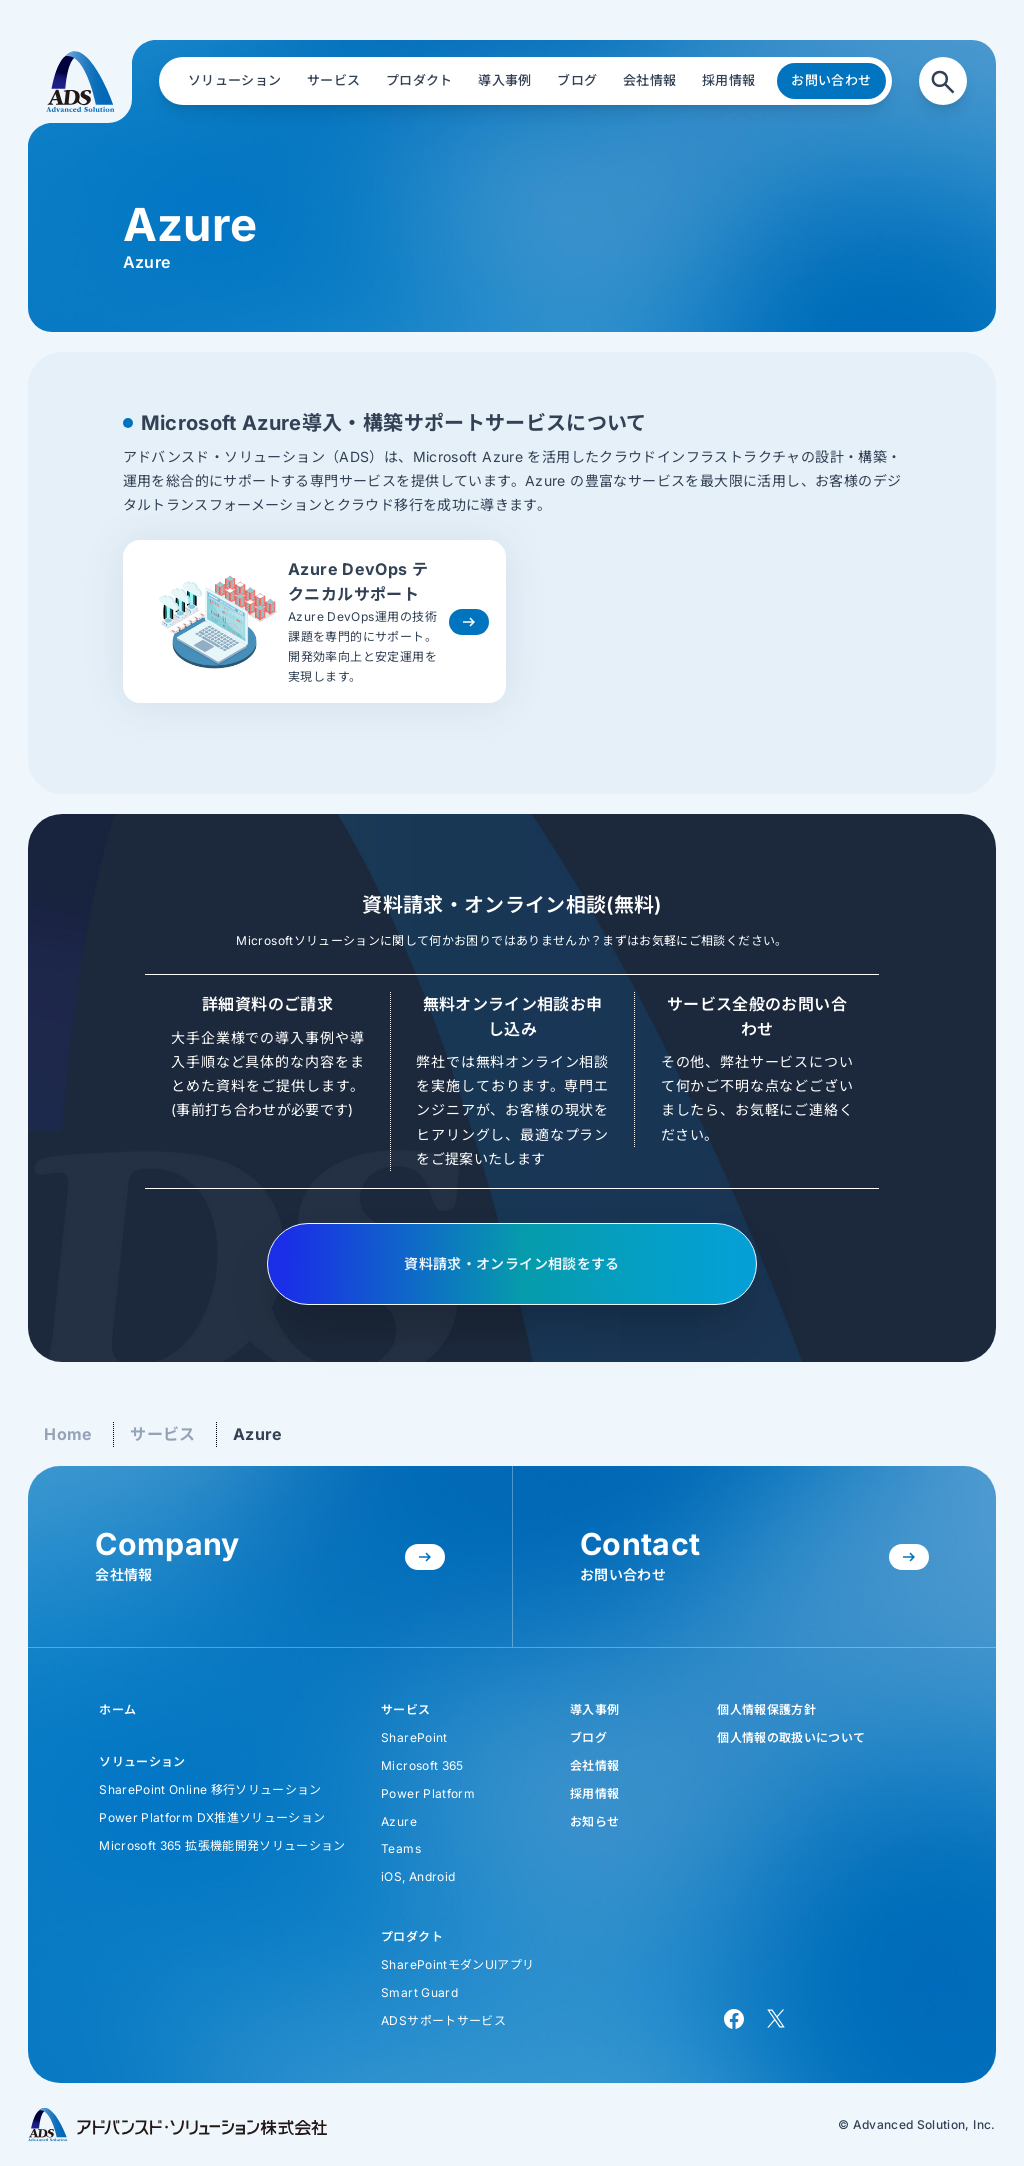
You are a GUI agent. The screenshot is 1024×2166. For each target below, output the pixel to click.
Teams (401, 1848)
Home (68, 1434)
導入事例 (594, 1709)
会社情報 (594, 1765)
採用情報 (594, 1793)
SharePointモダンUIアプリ (457, 1964)
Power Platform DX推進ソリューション (212, 1817)
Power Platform (428, 1793)
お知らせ (594, 1821)
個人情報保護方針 (766, 1709)
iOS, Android (418, 1876)
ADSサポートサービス (443, 2020)
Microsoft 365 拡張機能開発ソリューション (222, 1845)
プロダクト (412, 1936)
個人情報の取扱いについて (791, 1737)
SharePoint (414, 1737)
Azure (258, 1434)
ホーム (117, 1709)
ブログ (588, 1737)
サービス (162, 1434)
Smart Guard (419, 1992)
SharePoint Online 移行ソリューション (210, 1789)
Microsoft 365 (422, 1765)
